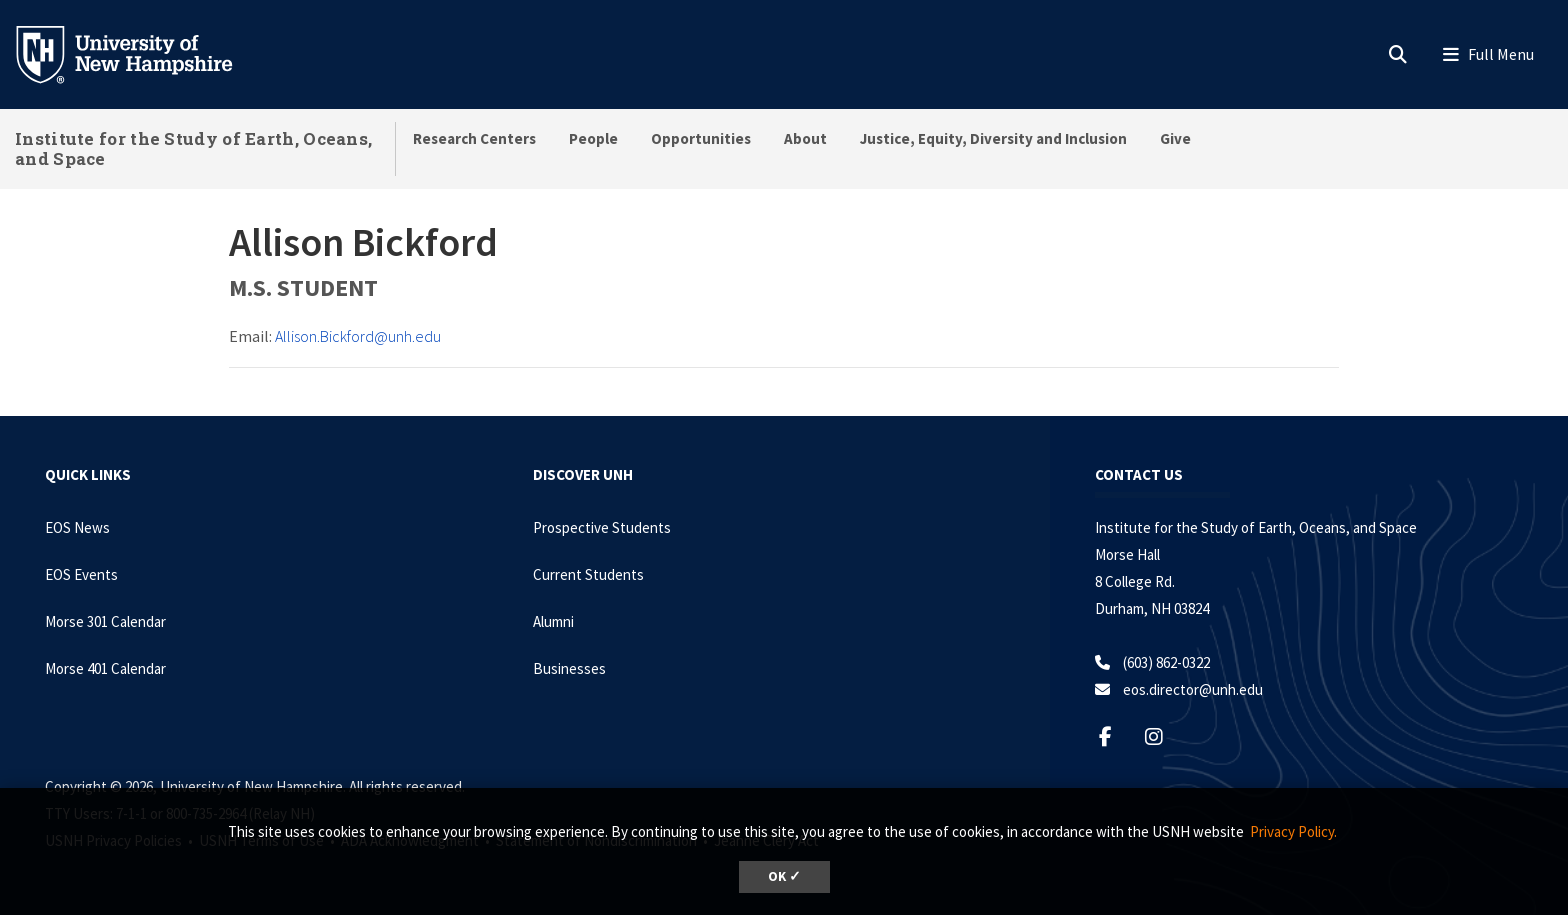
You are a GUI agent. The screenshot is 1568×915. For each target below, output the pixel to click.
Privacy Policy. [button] (1293, 831)
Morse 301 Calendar (105, 621)
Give (1175, 138)
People (593, 138)
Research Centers (474, 138)
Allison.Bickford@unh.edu (358, 336)
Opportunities (701, 138)
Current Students (588, 574)
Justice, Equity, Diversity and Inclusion (993, 138)
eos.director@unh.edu (1193, 689)
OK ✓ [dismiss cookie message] (784, 876)
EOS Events (81, 574)
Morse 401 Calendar (105, 668)
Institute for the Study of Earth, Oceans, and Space (193, 148)
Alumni (553, 621)
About (805, 138)
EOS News (77, 527)
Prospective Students (602, 527)
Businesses (569, 668)
